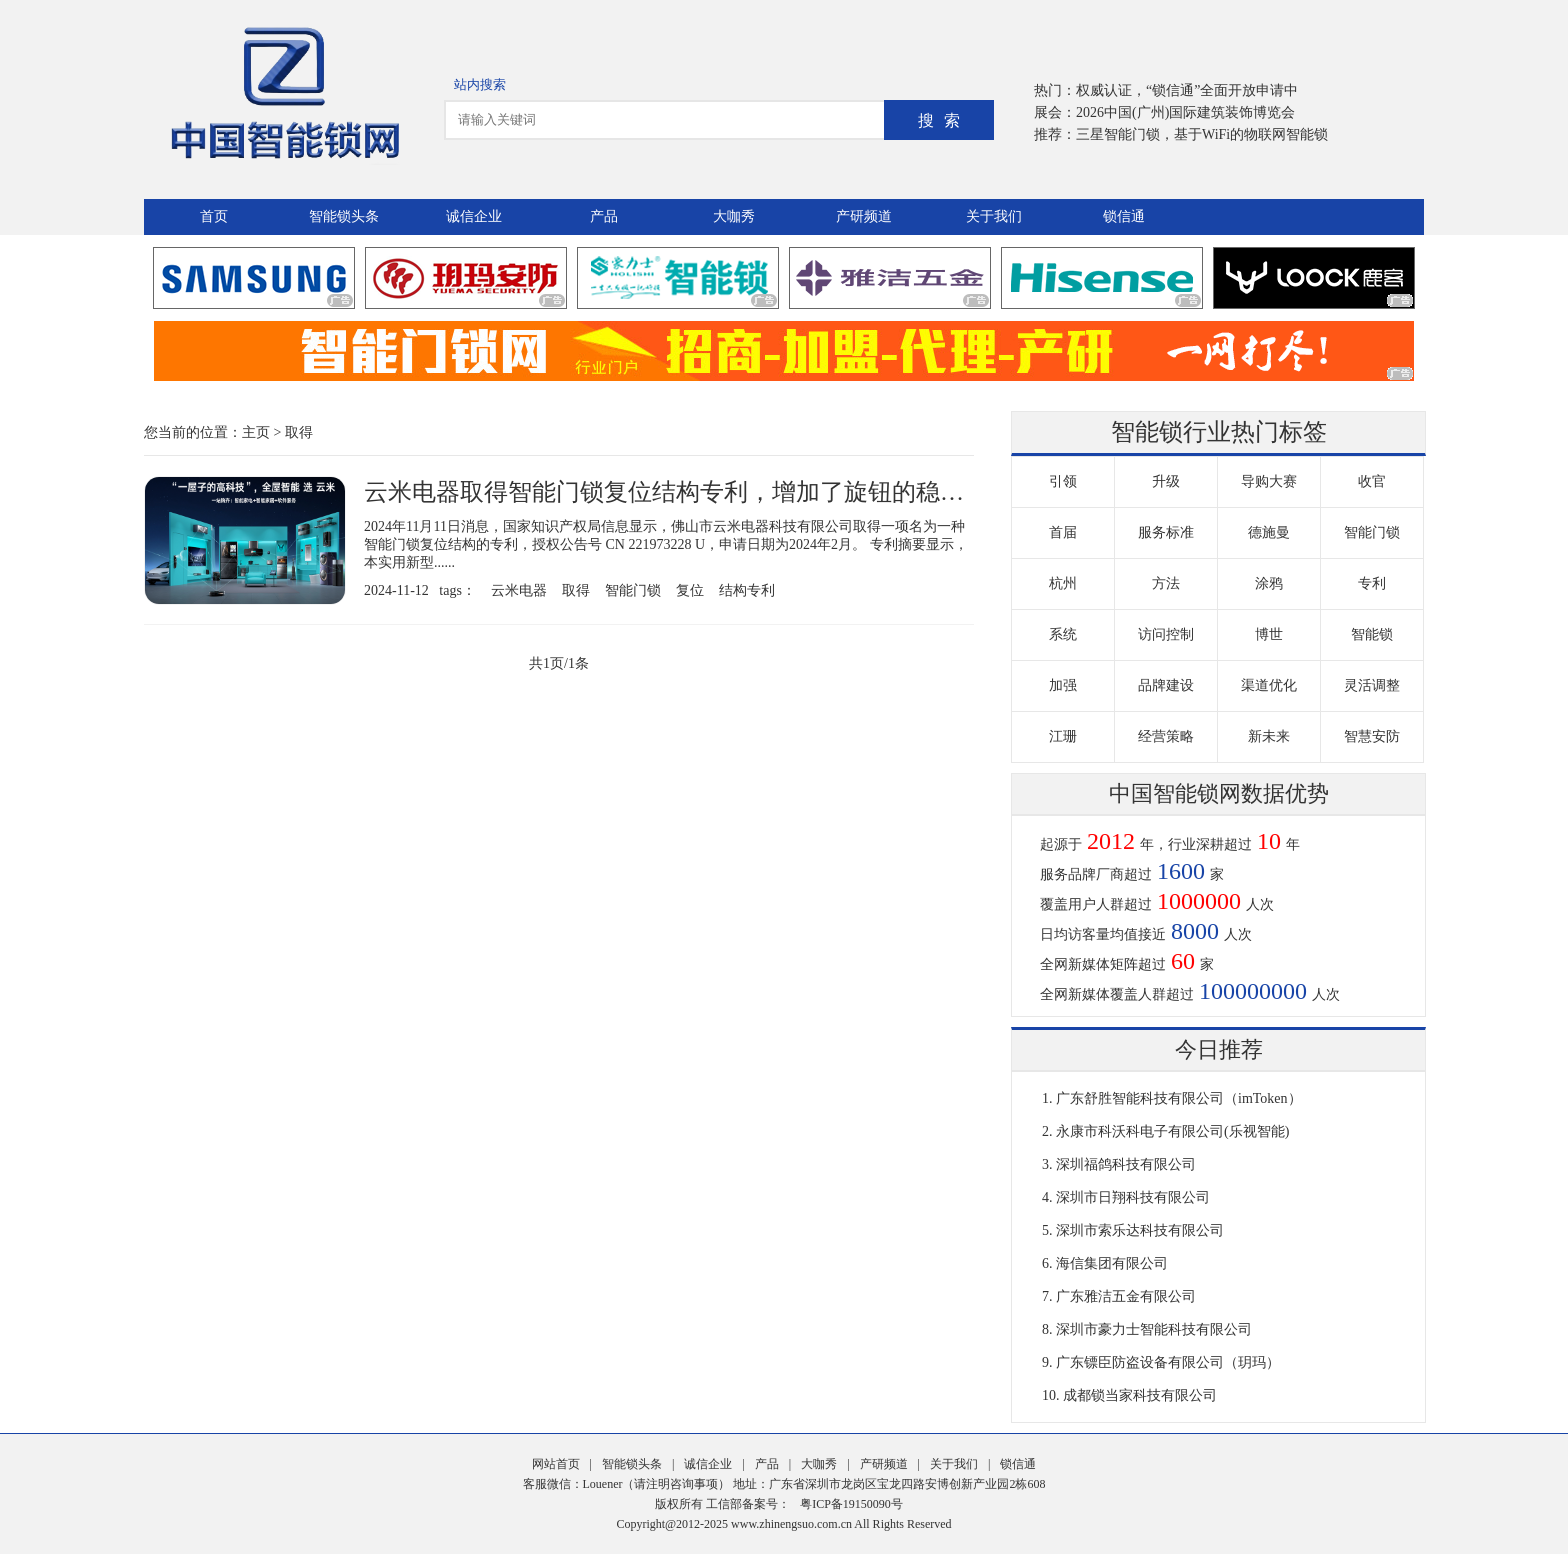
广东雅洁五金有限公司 (1126, 1296)
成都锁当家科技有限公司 (1140, 1395)
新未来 (1269, 736)
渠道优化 (1269, 685)
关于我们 (994, 216)
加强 (1063, 685)
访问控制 (1166, 634)
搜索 (944, 120)
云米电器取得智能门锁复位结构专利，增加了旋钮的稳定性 (676, 492)
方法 (1166, 583)
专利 (1372, 583)
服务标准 (1166, 532)
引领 (1063, 481)
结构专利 (747, 590)
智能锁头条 (344, 216)
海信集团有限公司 (1112, 1263)
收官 (1372, 481)
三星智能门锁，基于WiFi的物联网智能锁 (1202, 134)
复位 (690, 590)
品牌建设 (1166, 685)
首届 (1063, 532)
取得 (299, 432)
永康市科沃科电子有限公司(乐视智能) (1172, 1131)
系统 (1063, 634)
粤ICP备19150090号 (851, 1504)
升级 (1166, 481)
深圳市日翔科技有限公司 (1133, 1197)
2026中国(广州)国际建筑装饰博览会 (1185, 112)
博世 (1269, 634)
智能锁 (1372, 634)
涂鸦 (1269, 583)
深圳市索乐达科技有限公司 (1140, 1230)
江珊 (1063, 736)
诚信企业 (474, 216)
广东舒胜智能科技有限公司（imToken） (1179, 1098)
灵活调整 (1372, 685)
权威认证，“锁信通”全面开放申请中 (1187, 90)
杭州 (1063, 583)
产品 (604, 216)
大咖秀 (734, 216)
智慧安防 (1372, 736)
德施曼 (1269, 532)
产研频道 (864, 216)
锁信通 (1124, 216)
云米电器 (519, 590)
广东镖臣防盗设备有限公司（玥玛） (1168, 1362)
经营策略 (1166, 736)
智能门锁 (633, 590)
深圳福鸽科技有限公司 (1126, 1164)
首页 (214, 216)
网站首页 (556, 1464)
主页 (256, 432)
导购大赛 (1269, 481)
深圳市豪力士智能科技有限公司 (1154, 1329)
